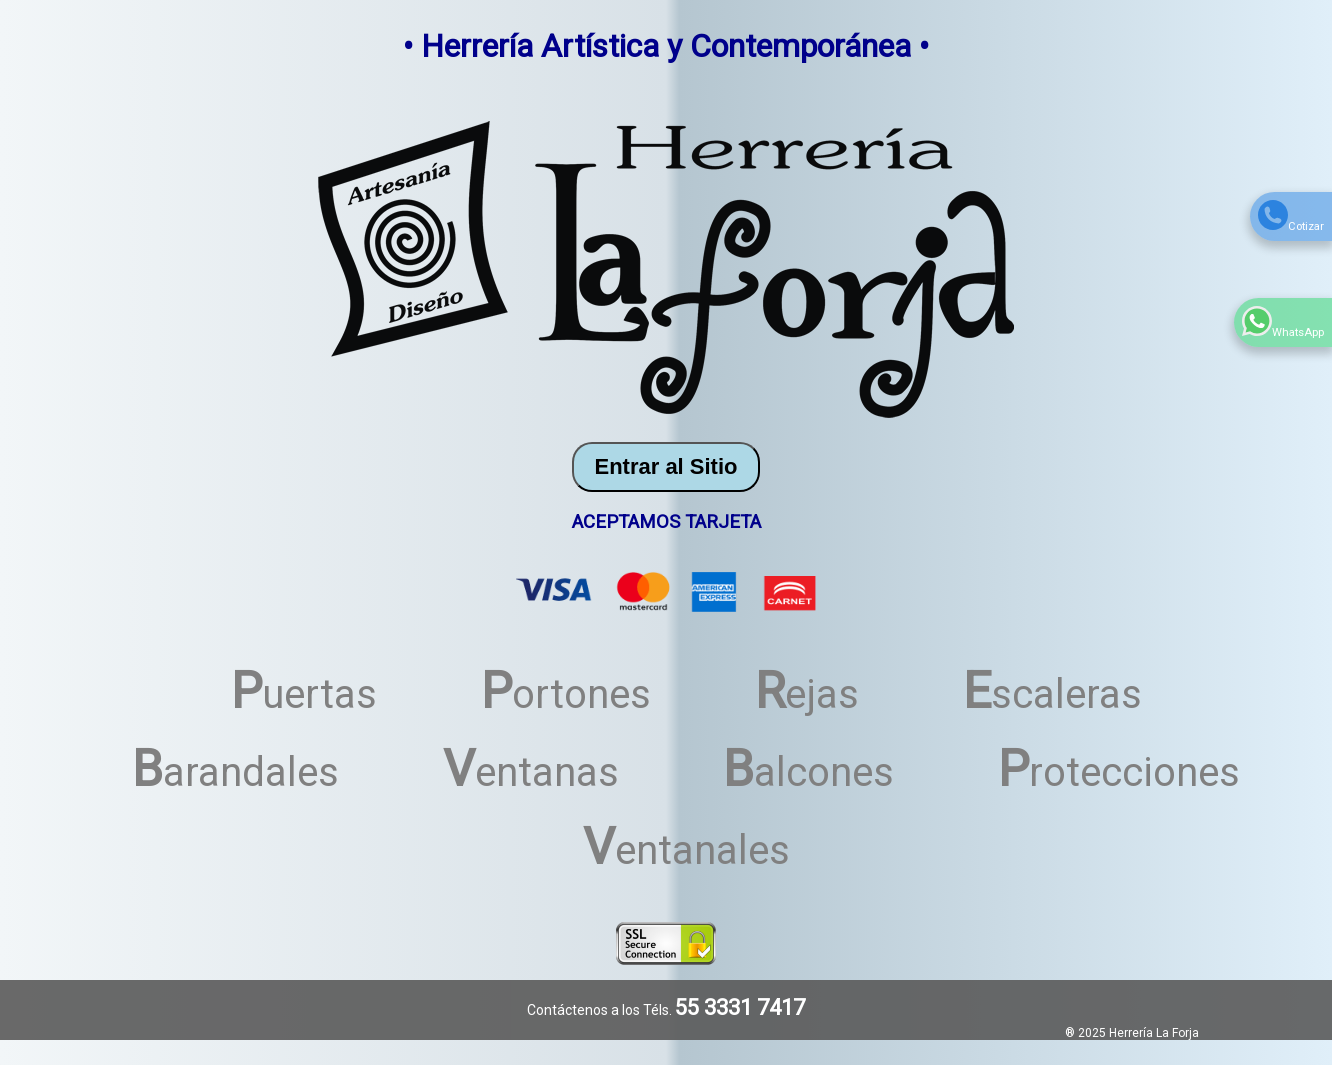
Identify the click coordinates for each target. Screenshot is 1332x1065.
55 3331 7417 (740, 1007)
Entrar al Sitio (665, 466)
